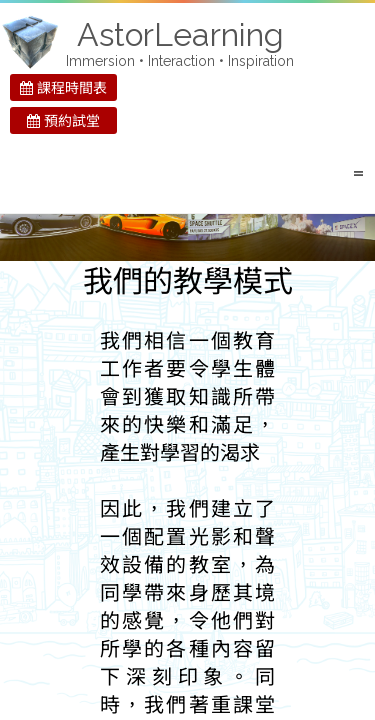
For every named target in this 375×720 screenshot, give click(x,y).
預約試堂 (63, 121)
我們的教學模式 (188, 282)
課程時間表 (63, 88)
